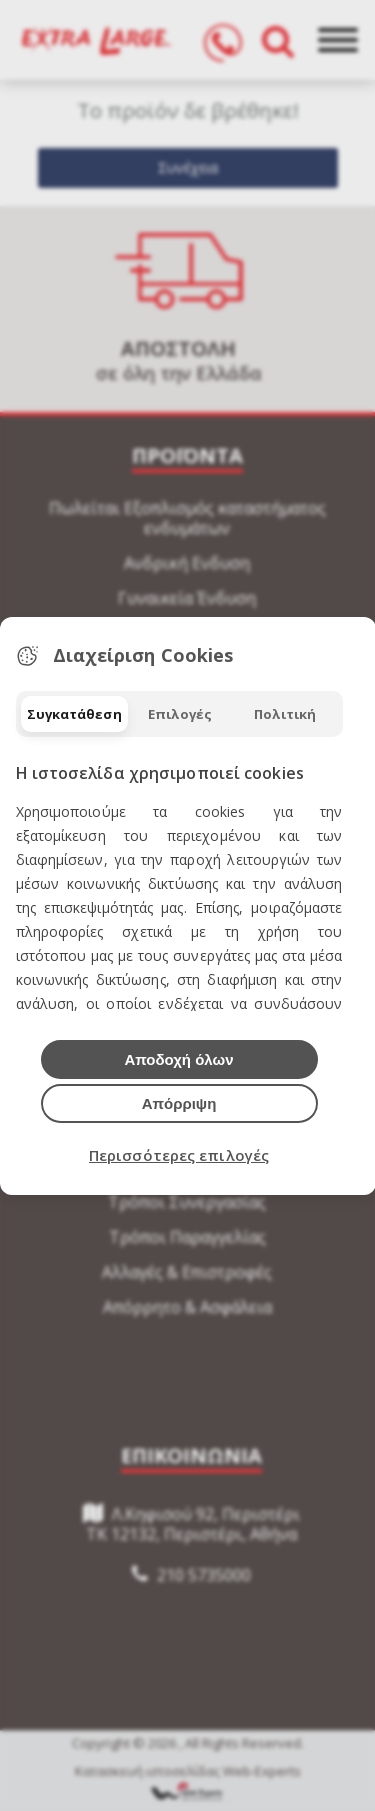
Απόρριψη (179, 1103)
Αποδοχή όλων (178, 1059)
